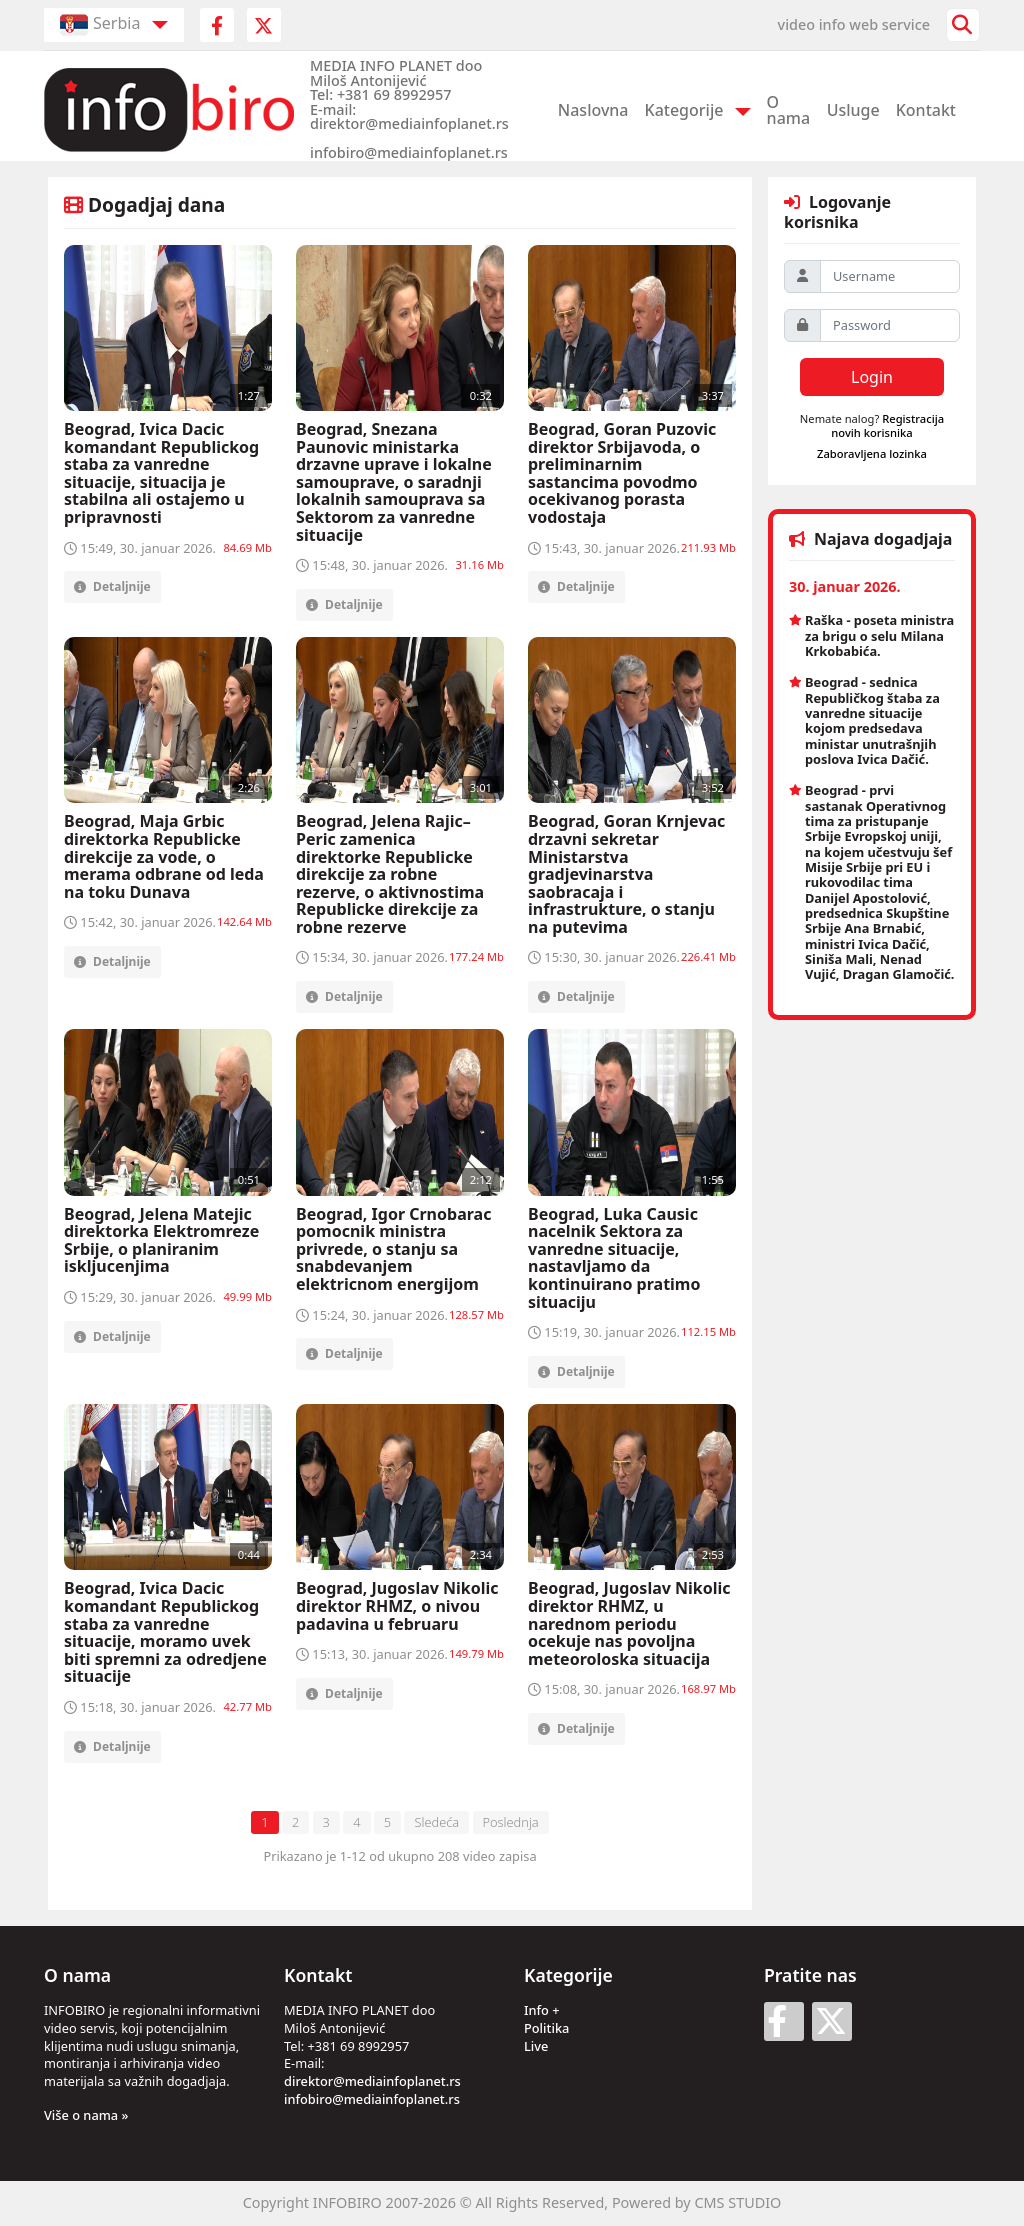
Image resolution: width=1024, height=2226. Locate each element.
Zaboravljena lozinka (872, 453)
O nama (789, 110)
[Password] (890, 325)
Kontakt (926, 110)
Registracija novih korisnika (887, 425)
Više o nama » (86, 2115)
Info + (542, 2010)
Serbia (100, 25)
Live (536, 2046)
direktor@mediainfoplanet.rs (372, 2081)
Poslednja (511, 1822)
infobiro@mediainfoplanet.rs (372, 2099)
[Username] (890, 276)
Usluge (853, 110)
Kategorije (684, 110)
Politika (546, 2028)
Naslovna (593, 110)
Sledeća (436, 1822)
